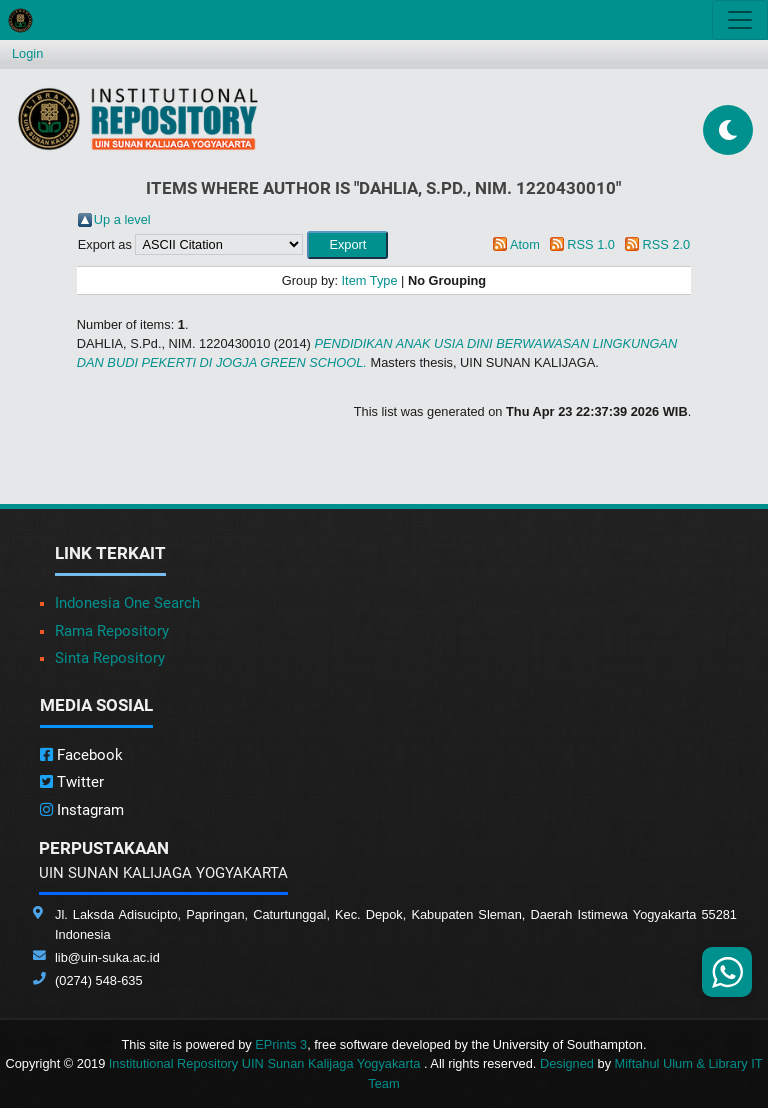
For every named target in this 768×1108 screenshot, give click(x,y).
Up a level (122, 219)
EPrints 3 (281, 1044)
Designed (567, 1063)
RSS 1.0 (591, 244)
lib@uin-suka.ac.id (107, 957)
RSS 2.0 (667, 244)
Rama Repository (112, 631)
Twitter (72, 782)
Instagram (82, 810)
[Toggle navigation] (740, 20)
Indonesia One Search (127, 603)
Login (27, 53)
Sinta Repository (110, 658)
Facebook (81, 755)
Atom (525, 244)
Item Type (370, 280)
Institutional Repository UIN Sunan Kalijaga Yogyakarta (266, 1063)
